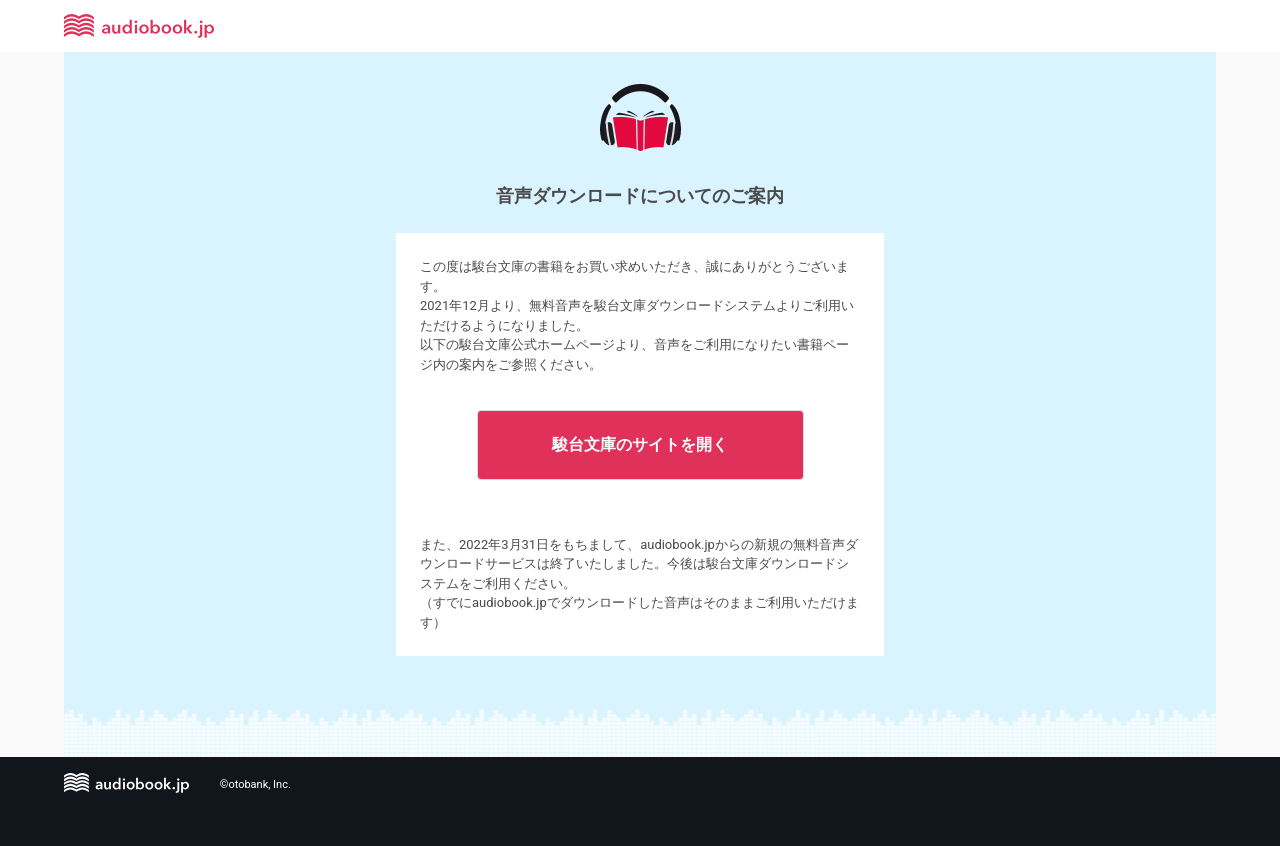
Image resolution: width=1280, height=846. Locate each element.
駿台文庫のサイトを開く (640, 444)
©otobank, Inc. (255, 784)
